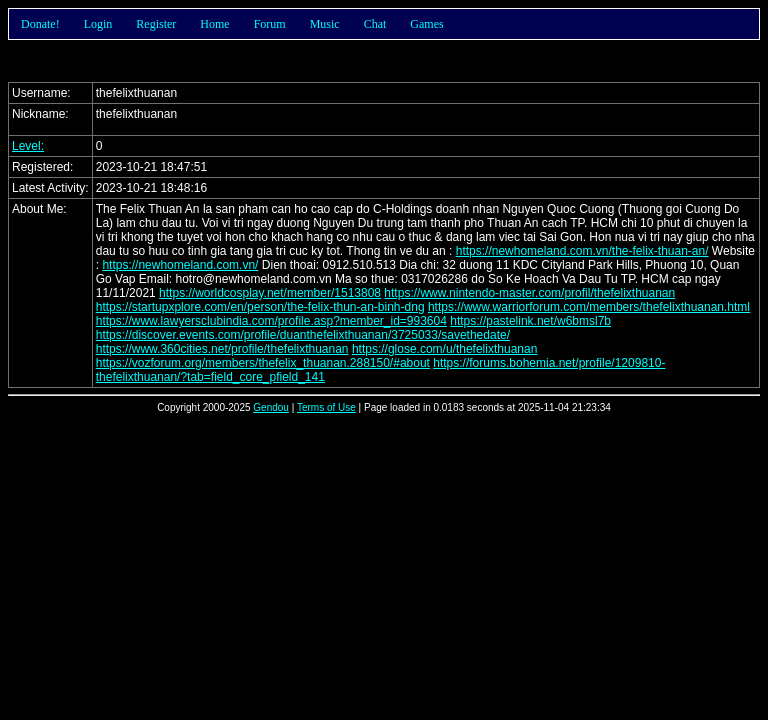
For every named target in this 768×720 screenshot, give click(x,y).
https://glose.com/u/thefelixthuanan (444, 349)
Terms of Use (326, 407)
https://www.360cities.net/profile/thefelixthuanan (222, 349)
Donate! (40, 24)
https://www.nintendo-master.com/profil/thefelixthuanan (529, 293)
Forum (270, 24)
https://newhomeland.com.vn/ (180, 265)
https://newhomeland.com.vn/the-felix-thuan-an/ (582, 251)
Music (325, 24)
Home (214, 24)
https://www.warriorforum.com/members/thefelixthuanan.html (589, 307)
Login (98, 24)
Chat (375, 24)
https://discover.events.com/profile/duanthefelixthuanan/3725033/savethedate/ (303, 335)
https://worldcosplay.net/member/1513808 (270, 293)
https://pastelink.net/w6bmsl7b (530, 321)
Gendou (271, 407)
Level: (28, 146)
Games (426, 24)
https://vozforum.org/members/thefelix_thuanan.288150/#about (263, 363)
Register (156, 24)
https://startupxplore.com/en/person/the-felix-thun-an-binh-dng (260, 307)
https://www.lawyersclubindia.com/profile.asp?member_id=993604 (271, 321)
